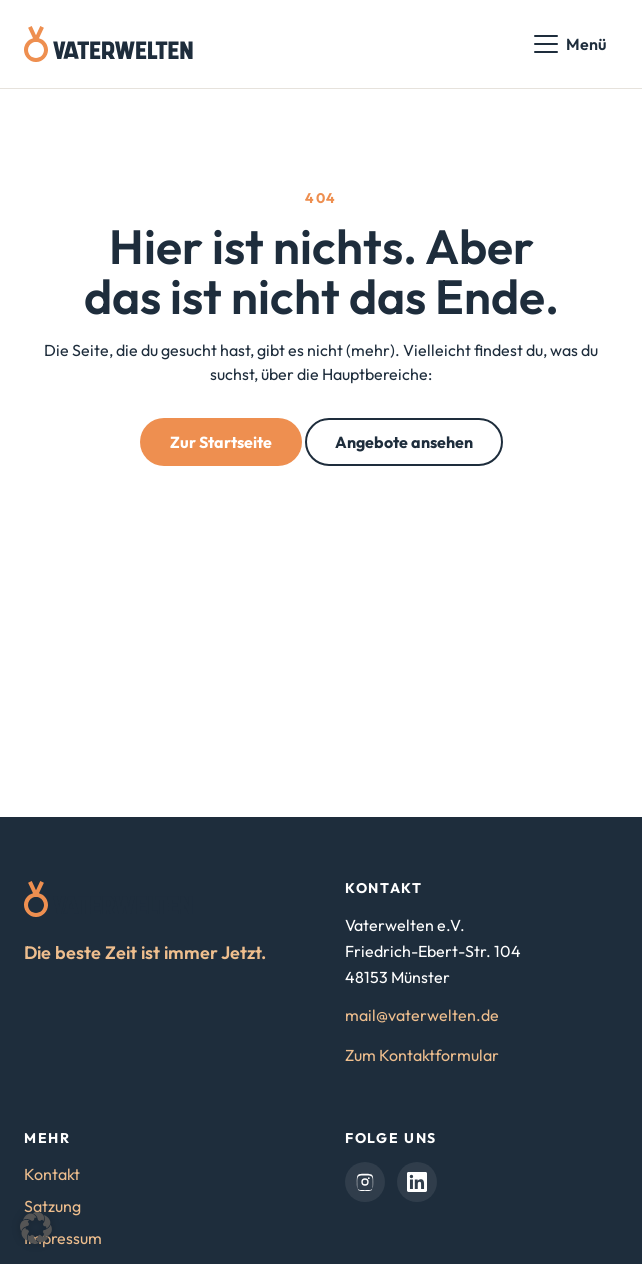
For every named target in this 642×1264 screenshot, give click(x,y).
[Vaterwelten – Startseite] (108, 44)
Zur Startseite (221, 442)
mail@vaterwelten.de (422, 1015)
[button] (36, 1228)
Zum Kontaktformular (422, 1055)
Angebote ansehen (404, 442)
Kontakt (52, 1174)
